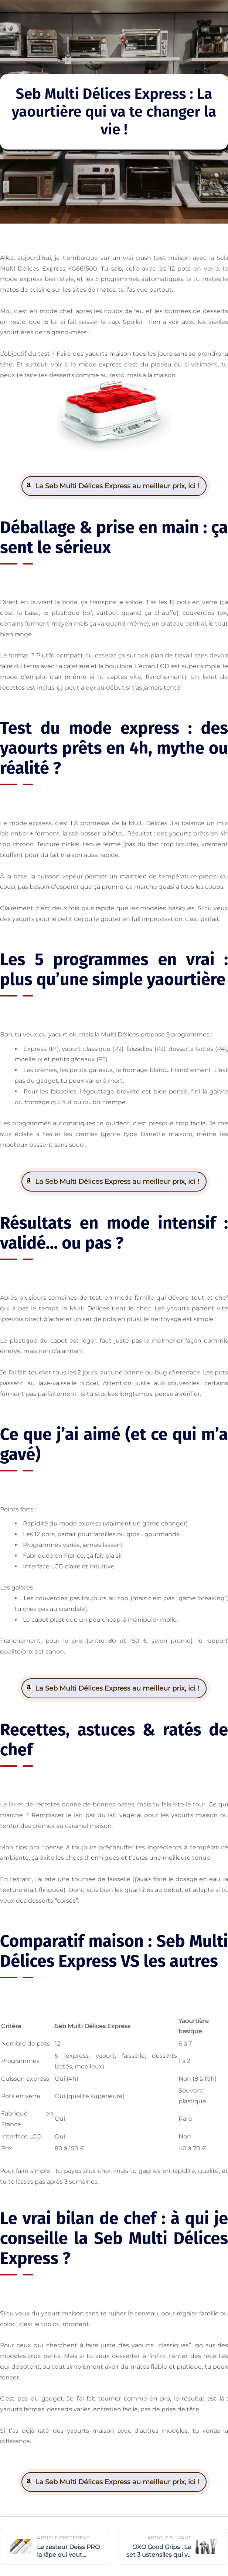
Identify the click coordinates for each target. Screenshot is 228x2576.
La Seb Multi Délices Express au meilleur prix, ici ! (117, 486)
